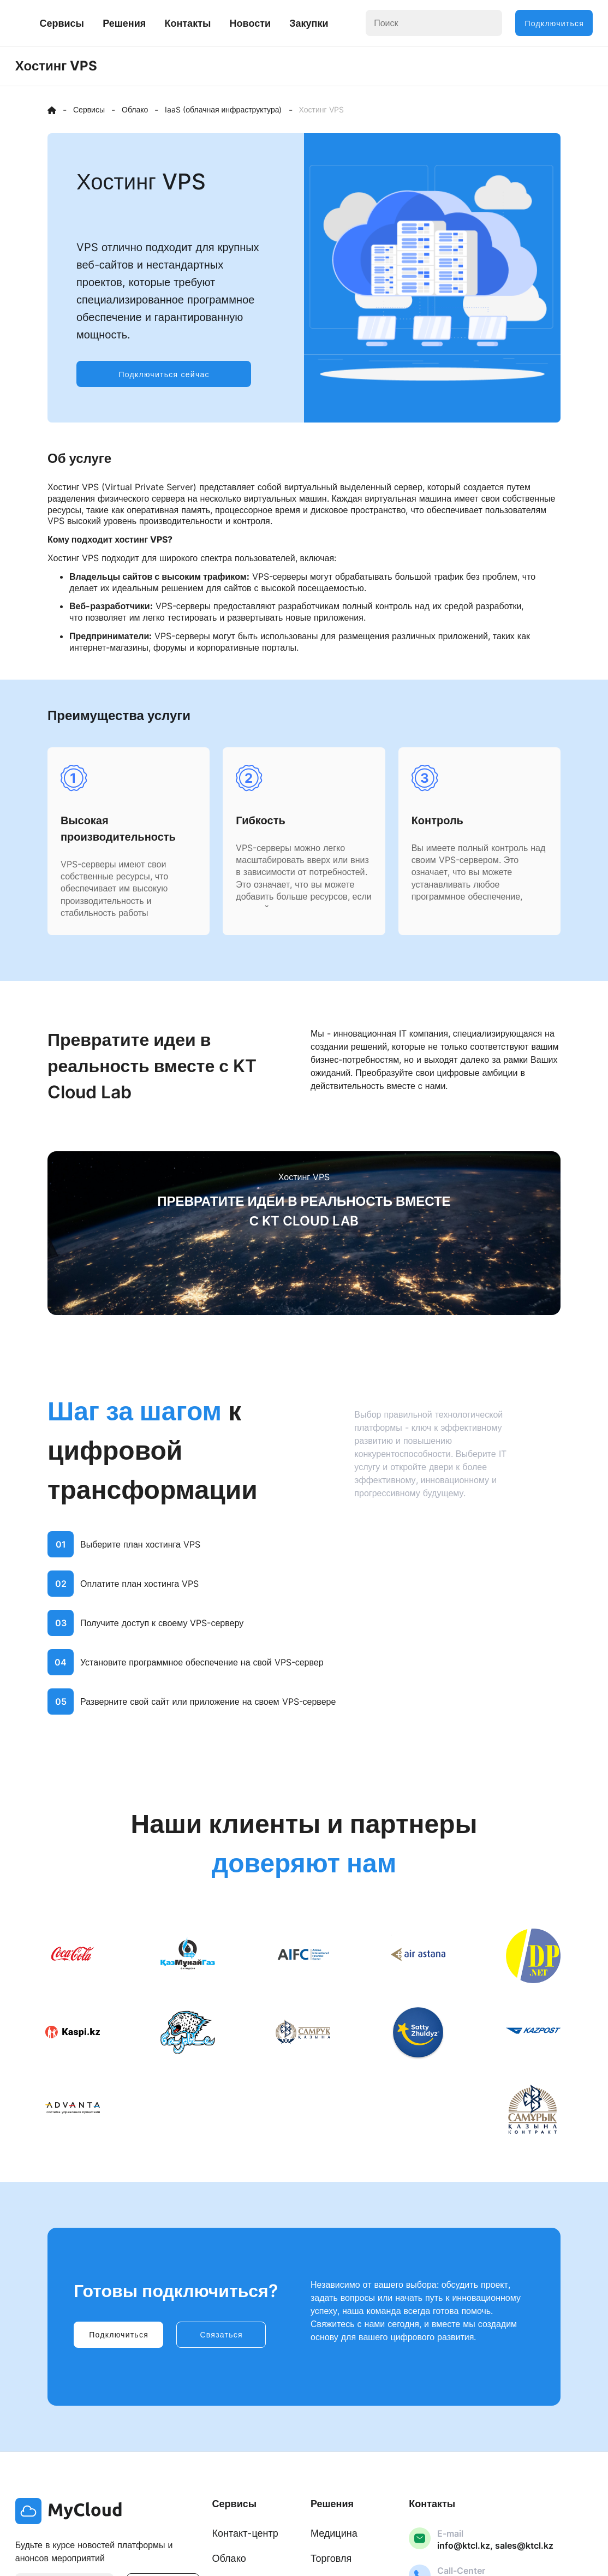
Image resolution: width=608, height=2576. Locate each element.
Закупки (391, 17)
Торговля (331, 2561)
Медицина (334, 2536)
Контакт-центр (245, 2536)
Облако (229, 2561)
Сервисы (144, 17)
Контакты (270, 17)
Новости (332, 17)
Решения (206, 17)
